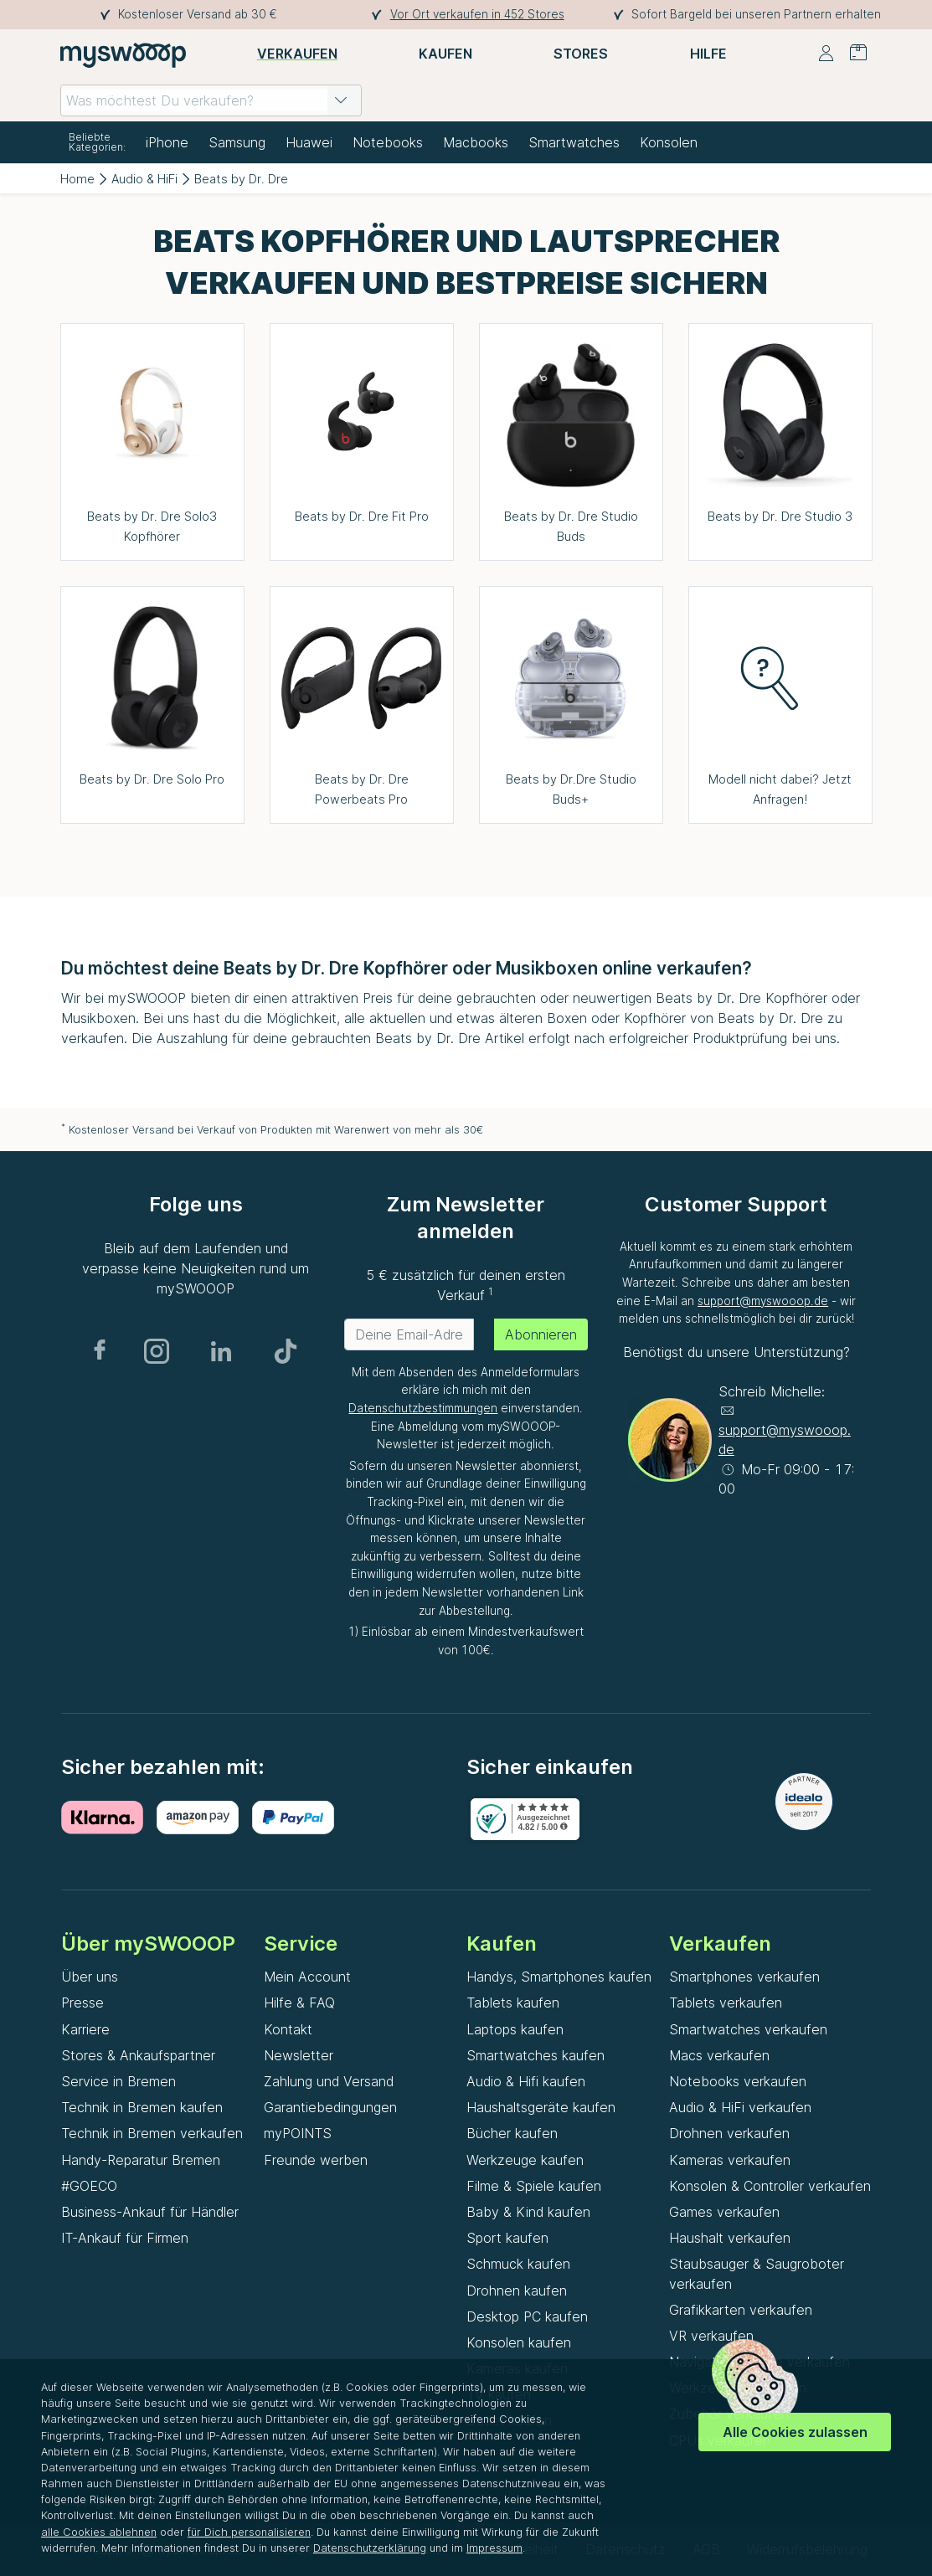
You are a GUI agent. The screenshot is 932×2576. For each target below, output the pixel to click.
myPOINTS (298, 2133)
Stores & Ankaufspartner (138, 2055)
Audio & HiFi (144, 179)
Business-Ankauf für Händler (150, 2211)
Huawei (309, 142)
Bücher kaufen (512, 2133)
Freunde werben (316, 2160)
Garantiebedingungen (330, 2107)
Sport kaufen (507, 2237)
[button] (341, 100)
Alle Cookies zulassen (795, 2432)
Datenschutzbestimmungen (422, 1408)
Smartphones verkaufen (744, 1976)
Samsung (237, 142)
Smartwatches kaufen (535, 2055)
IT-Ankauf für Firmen (124, 2237)
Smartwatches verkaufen (748, 2029)
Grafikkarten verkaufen (740, 2309)
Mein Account (307, 1976)
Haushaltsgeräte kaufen (540, 2107)
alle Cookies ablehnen (99, 2532)
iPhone (167, 142)
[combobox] (211, 100)
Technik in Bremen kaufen (142, 2107)
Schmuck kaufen (518, 2263)
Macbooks (475, 142)
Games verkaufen (724, 2211)
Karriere (85, 2029)
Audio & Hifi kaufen (525, 2081)
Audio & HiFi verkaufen (740, 2107)
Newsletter (298, 2055)
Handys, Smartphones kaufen (558, 1976)
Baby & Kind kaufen (528, 2211)
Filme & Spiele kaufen (533, 2186)
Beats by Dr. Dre (241, 179)
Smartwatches (574, 142)
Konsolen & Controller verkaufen (770, 2186)
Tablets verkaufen (725, 2002)
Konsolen (669, 142)
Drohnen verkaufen (729, 2133)
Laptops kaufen (515, 2029)
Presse (82, 2002)
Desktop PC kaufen (527, 2316)
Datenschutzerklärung (369, 2548)
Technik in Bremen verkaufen (152, 2133)
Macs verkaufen (719, 2055)
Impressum (494, 2548)
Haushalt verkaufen (729, 2237)
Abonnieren (541, 1334)
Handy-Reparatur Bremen (140, 2160)
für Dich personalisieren (249, 2532)
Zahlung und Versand (329, 2081)
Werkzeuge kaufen (525, 2160)
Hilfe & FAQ (299, 2002)
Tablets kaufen (512, 2002)
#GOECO (89, 2186)
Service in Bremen (118, 2081)
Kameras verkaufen (729, 2160)
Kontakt (288, 2029)
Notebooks (388, 142)
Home (77, 179)
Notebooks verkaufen (737, 2081)
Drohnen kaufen (516, 2290)
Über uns (89, 1976)
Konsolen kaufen (518, 2342)
